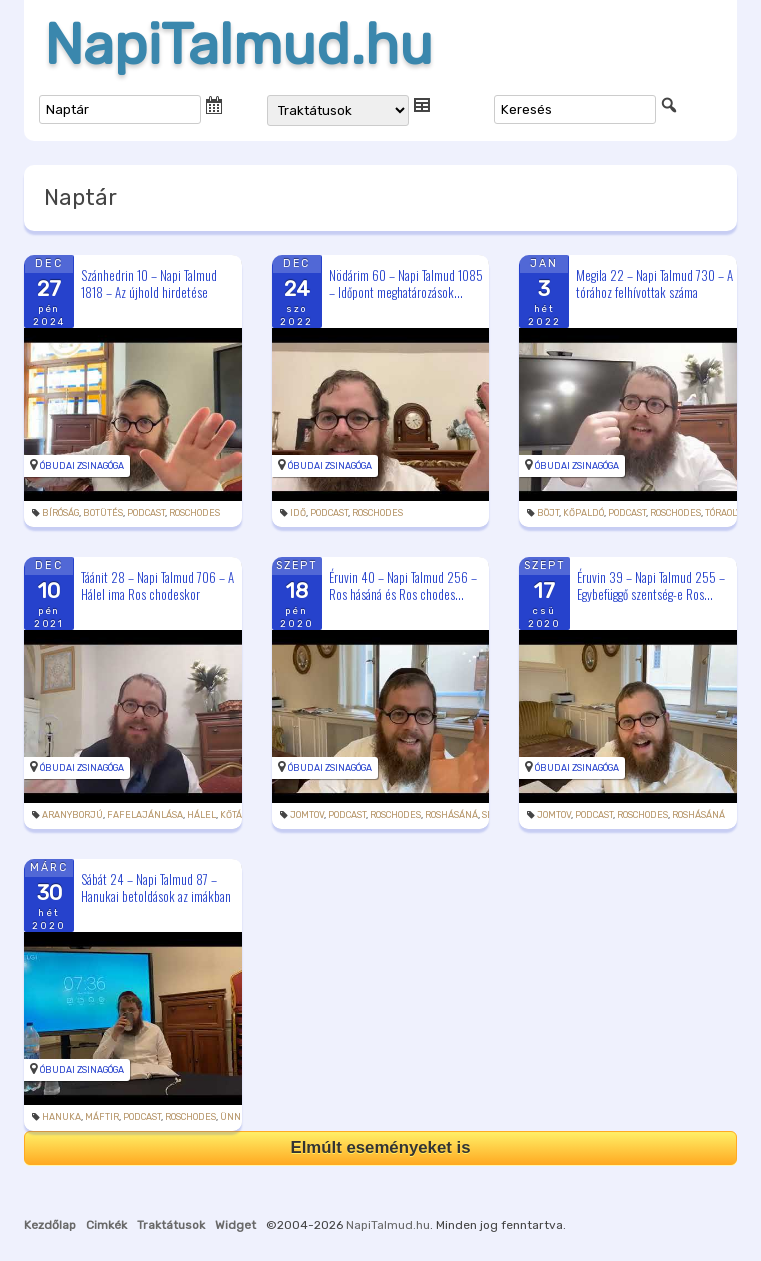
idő (298, 513)
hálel (201, 815)
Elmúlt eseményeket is (380, 1147)
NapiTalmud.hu (238, 45)
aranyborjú (72, 815)
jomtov (307, 815)
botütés (103, 513)
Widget (235, 1225)
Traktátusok (171, 1225)
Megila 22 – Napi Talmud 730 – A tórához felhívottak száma (654, 283)
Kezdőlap (50, 1225)
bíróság (60, 513)
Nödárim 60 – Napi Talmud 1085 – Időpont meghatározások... (406, 283)
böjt (548, 513)
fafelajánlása (145, 815)
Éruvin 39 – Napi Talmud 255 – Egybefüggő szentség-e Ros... (651, 585)
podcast (146, 513)
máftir (102, 1117)
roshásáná (451, 815)
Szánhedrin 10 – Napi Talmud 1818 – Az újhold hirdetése (149, 283)
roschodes (194, 513)
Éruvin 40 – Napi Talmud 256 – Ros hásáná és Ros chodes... (403, 585)
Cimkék (106, 1225)
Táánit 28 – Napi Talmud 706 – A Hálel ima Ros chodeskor (157, 585)
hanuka (61, 1117)
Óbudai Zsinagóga (82, 466)
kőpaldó (583, 513)
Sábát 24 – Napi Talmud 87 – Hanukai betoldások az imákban (156, 887)
